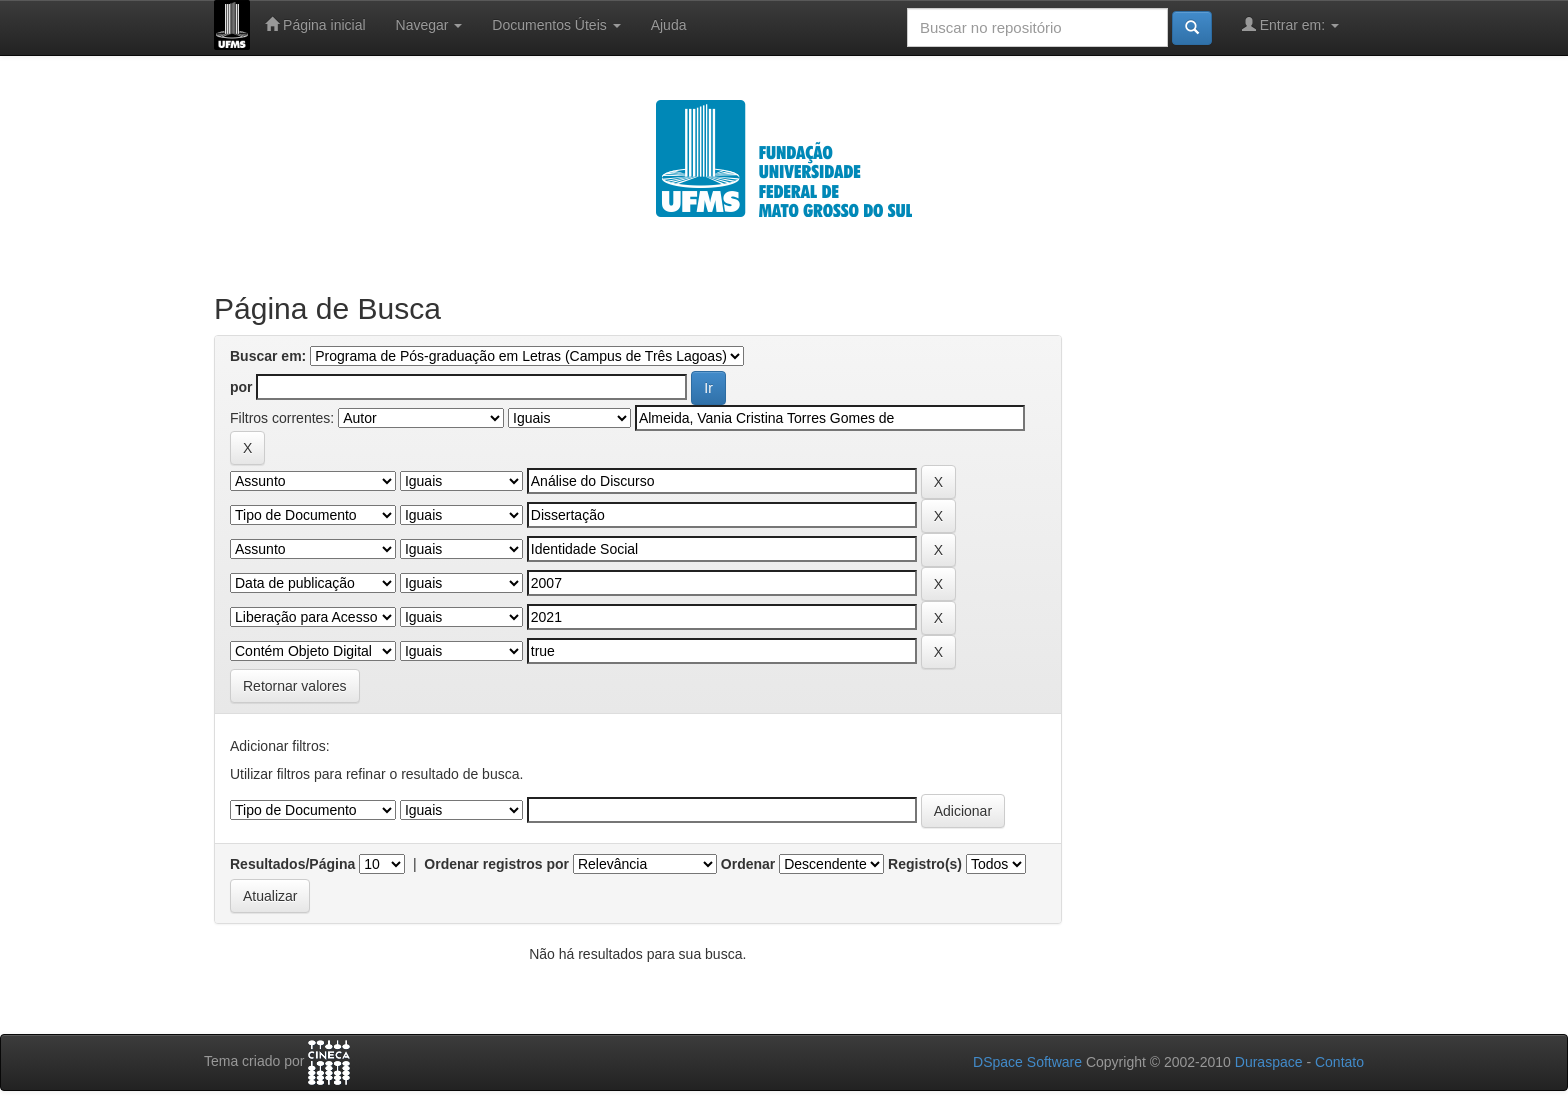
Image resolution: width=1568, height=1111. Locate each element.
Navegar (429, 25)
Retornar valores (295, 686)
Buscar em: (268, 356)
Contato (1339, 1062)
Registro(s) (925, 864)
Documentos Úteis (556, 25)
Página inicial (315, 24)
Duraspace (1269, 1062)
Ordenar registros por (496, 864)
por (241, 387)
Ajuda (669, 25)
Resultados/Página (292, 864)
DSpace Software (1027, 1062)
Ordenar (748, 864)
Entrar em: (1290, 24)
